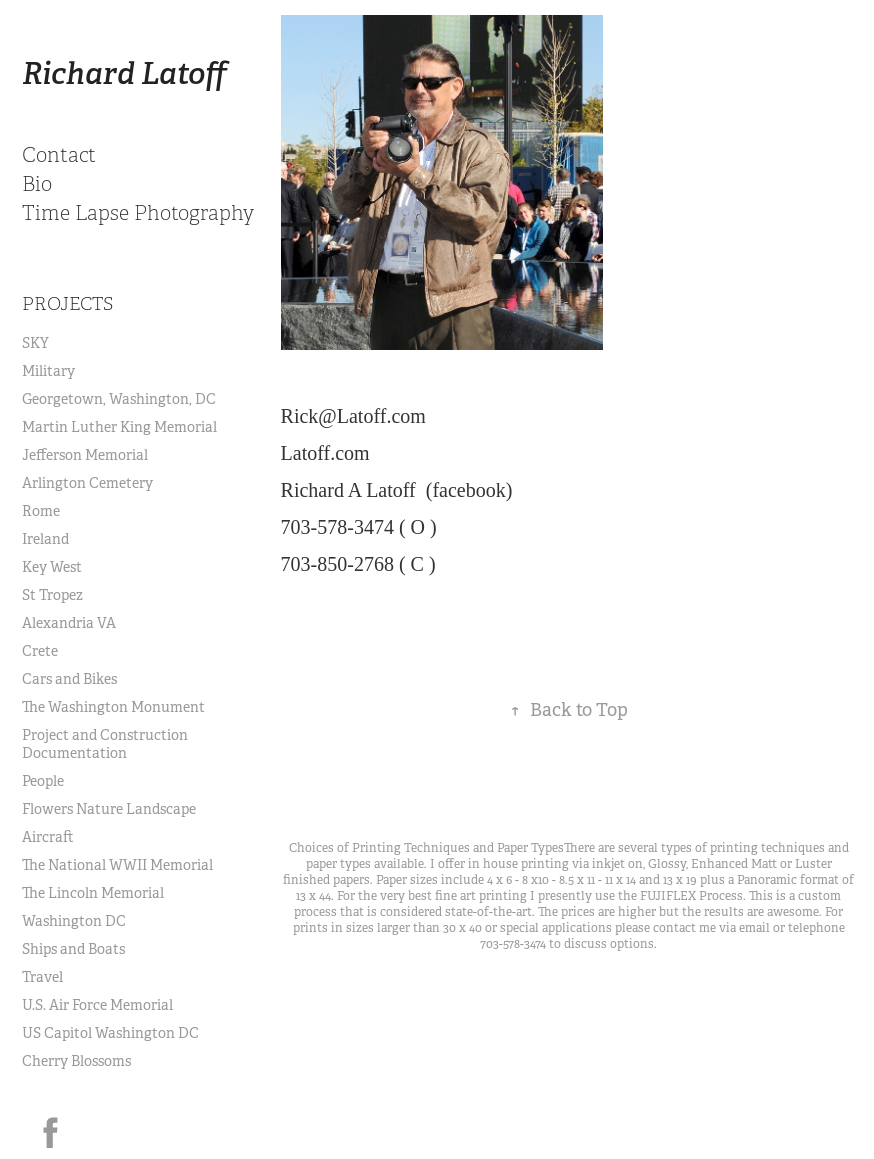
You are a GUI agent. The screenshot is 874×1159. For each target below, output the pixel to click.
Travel (42, 977)
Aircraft (48, 837)
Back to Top (569, 710)
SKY (35, 343)
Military (48, 371)
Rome (41, 511)
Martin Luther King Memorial (119, 427)
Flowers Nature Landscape (109, 809)
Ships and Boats (73, 949)
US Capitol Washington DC (110, 1033)
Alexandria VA (69, 623)
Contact (59, 155)
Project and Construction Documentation (105, 744)
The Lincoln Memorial (93, 893)
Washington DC (74, 921)
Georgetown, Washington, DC (119, 399)
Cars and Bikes (69, 679)
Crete (40, 651)
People (43, 781)
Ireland (45, 539)
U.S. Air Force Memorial (97, 1005)
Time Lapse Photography (138, 213)
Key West (52, 567)
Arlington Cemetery (87, 483)
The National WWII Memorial (117, 865)
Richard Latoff (124, 74)
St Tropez (52, 595)
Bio (37, 184)
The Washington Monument (113, 707)
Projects (67, 304)
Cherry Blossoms (76, 1061)
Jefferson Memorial (85, 455)
